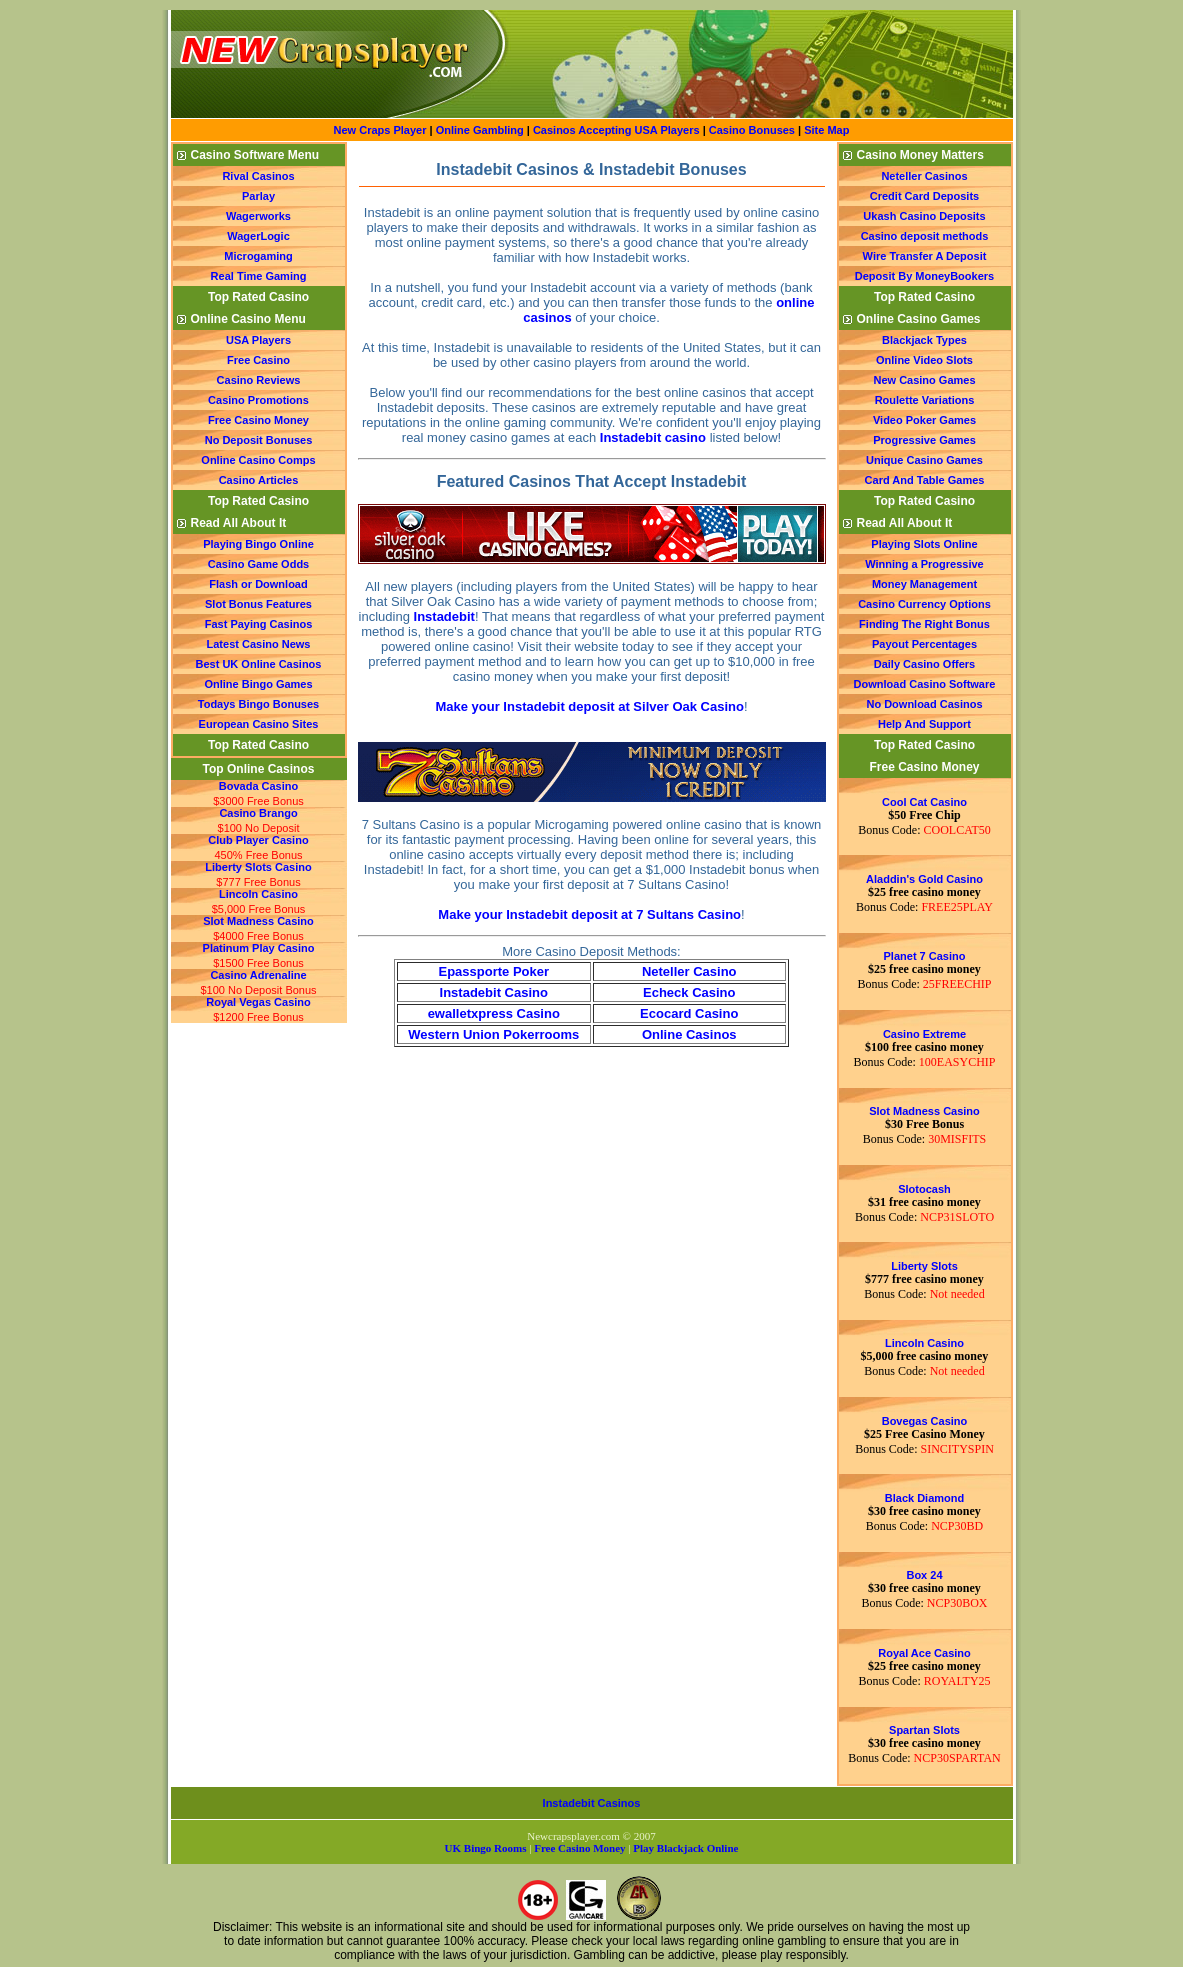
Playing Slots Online (924, 544)
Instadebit (444, 616)
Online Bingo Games (258, 684)
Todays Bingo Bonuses (258, 704)
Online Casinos (689, 1034)
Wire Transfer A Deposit (925, 256)
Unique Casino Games (924, 460)
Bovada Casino (258, 786)
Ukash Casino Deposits (924, 216)
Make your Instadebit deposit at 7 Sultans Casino (589, 914)
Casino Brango (258, 813)
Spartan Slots (924, 1730)
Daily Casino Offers (924, 664)
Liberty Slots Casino (258, 867)
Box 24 (924, 1575)
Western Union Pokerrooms (493, 1034)
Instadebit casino (653, 437)
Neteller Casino (689, 971)
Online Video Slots (924, 360)
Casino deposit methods (925, 236)
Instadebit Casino (494, 992)
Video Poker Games (924, 420)
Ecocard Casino (689, 1013)
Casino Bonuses (752, 130)
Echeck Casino (689, 992)
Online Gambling (481, 130)
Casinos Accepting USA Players (616, 130)
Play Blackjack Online (685, 1848)
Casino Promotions (258, 400)
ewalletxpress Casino (494, 1013)
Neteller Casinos (924, 176)
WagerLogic (258, 236)
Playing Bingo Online (258, 544)
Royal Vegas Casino (258, 1002)
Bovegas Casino (925, 1421)
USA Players (258, 340)
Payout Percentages (924, 644)
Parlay (258, 196)
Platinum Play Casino (259, 948)
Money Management (924, 584)
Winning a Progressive (924, 564)
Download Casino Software (925, 684)
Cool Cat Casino (924, 802)
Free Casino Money (258, 420)
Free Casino (258, 360)
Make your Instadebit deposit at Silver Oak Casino (589, 706)
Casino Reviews (259, 380)
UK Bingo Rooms (486, 1848)
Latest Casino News (259, 644)
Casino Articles (259, 480)
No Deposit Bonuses (259, 440)
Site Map (826, 130)
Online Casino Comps (258, 460)
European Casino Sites (259, 724)
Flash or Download (258, 584)
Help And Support (924, 724)
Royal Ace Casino (924, 1653)
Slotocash (924, 1189)
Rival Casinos (258, 176)
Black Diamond (924, 1498)
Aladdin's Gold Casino (924, 879)
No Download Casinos (924, 704)
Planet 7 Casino (925, 956)
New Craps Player (380, 130)
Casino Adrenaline (258, 975)
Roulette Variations (925, 400)
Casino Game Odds (258, 564)
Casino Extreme (924, 1034)
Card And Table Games (925, 480)
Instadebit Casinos (592, 1803)
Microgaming (258, 256)
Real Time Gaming (259, 276)
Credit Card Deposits (924, 196)
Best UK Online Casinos (259, 664)
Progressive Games (924, 440)
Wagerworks (258, 216)
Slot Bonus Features (258, 604)
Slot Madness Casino (258, 921)
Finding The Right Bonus (924, 624)
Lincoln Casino (258, 894)
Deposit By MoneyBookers (924, 276)
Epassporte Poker (493, 971)
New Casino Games (924, 380)
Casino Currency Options (924, 604)
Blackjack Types (924, 340)
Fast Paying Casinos (259, 624)
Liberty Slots (924, 1266)
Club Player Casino (258, 840)
